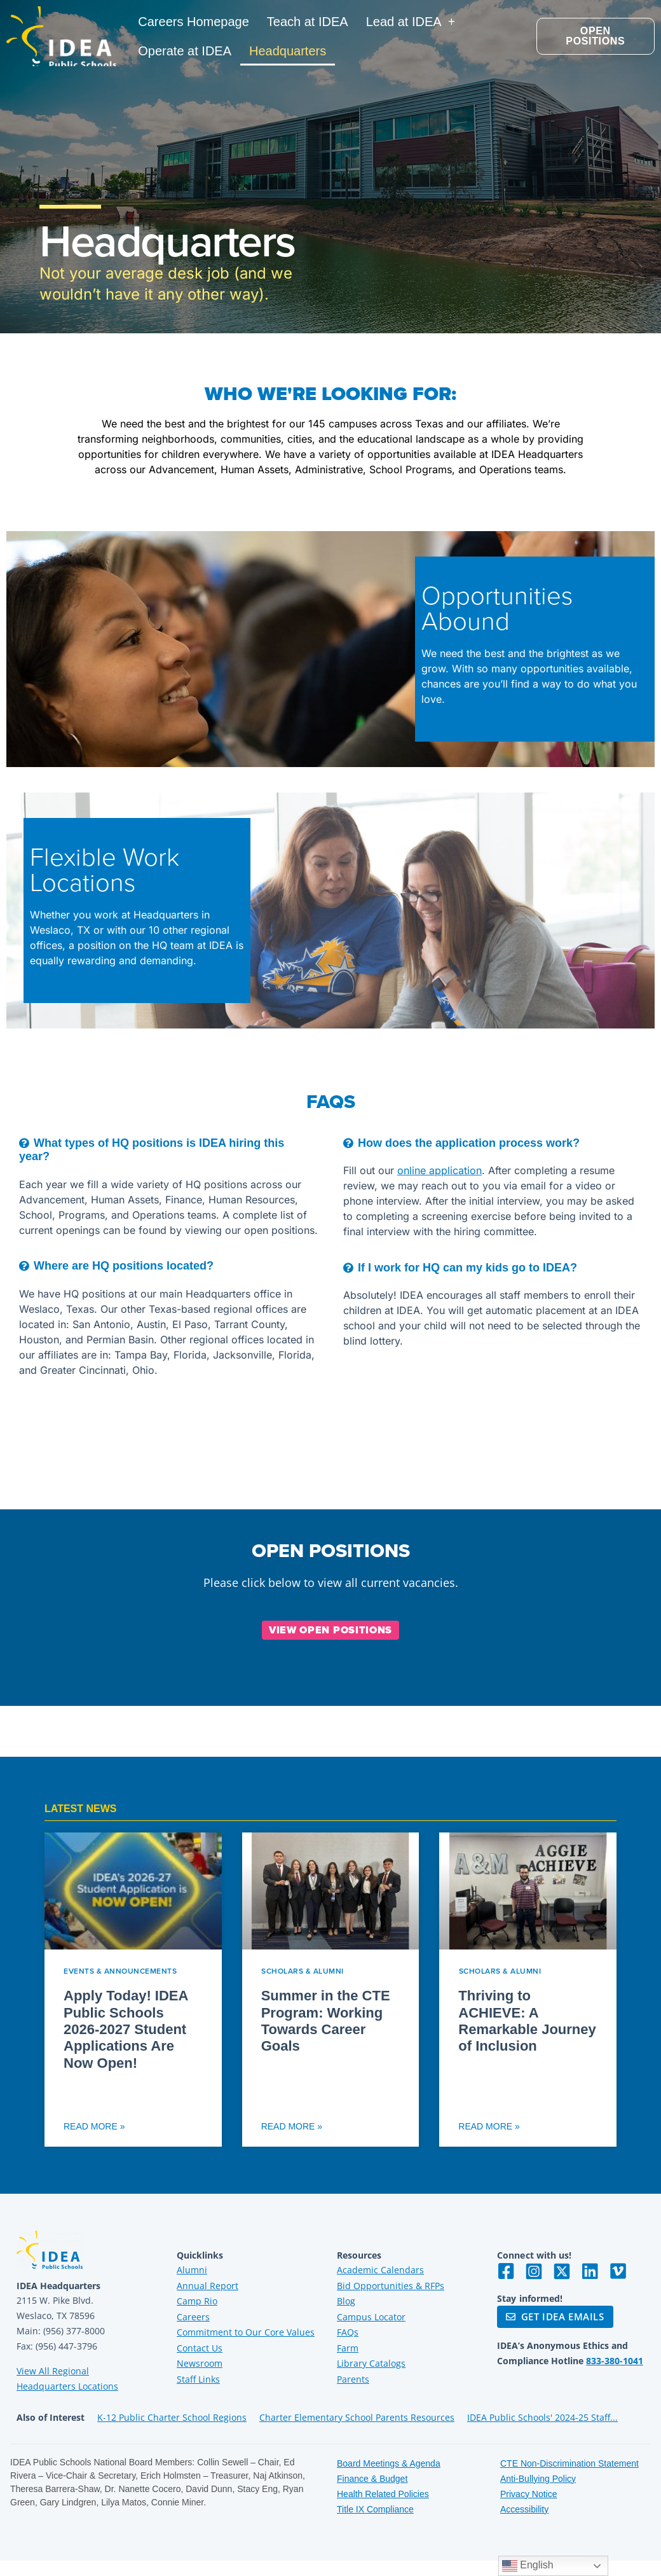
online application (439, 1170)
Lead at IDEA (410, 21)
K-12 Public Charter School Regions (172, 2417)
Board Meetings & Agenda (388, 2463)
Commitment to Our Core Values (246, 2332)
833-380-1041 (614, 2361)
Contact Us (199, 2348)
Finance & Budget (372, 2479)
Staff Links (198, 2379)
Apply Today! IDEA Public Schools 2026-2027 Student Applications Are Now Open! (126, 2029)
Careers (193, 2317)
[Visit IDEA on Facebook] (506, 2271)
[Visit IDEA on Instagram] (534, 2271)
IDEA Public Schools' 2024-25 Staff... (542, 2417)
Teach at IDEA (307, 22)
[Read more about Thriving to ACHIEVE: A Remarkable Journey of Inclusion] (528, 1989)
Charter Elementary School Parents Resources (356, 2417)
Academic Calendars (380, 2270)
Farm (347, 2348)
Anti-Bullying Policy (538, 2479)
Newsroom (199, 2363)
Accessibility (524, 2509)
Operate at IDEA (184, 51)
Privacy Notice (528, 2494)
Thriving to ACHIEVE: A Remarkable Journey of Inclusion (527, 2021)
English (528, 2565)
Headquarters (287, 51)
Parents (353, 2379)
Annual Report (207, 2286)
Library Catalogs (371, 2363)
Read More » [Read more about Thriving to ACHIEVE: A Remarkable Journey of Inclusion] (488, 2126)
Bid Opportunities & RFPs (390, 2286)
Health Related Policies (383, 2494)
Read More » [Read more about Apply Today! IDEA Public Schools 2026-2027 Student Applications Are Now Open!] (94, 2126)
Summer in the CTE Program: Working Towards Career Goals (325, 2021)
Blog (346, 2301)
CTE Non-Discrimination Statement (569, 2463)
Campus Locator (371, 2317)
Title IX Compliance (375, 2509)
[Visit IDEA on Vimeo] (618, 2271)
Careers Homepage (193, 22)
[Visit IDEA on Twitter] (562, 2271)
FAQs (347, 2332)
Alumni (192, 2270)
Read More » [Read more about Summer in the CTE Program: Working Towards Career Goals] (291, 2126)
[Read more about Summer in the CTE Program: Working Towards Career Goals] (330, 1989)
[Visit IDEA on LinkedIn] (590, 2271)
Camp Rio (197, 2301)
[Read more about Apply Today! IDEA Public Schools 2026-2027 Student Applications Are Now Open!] (133, 1989)
